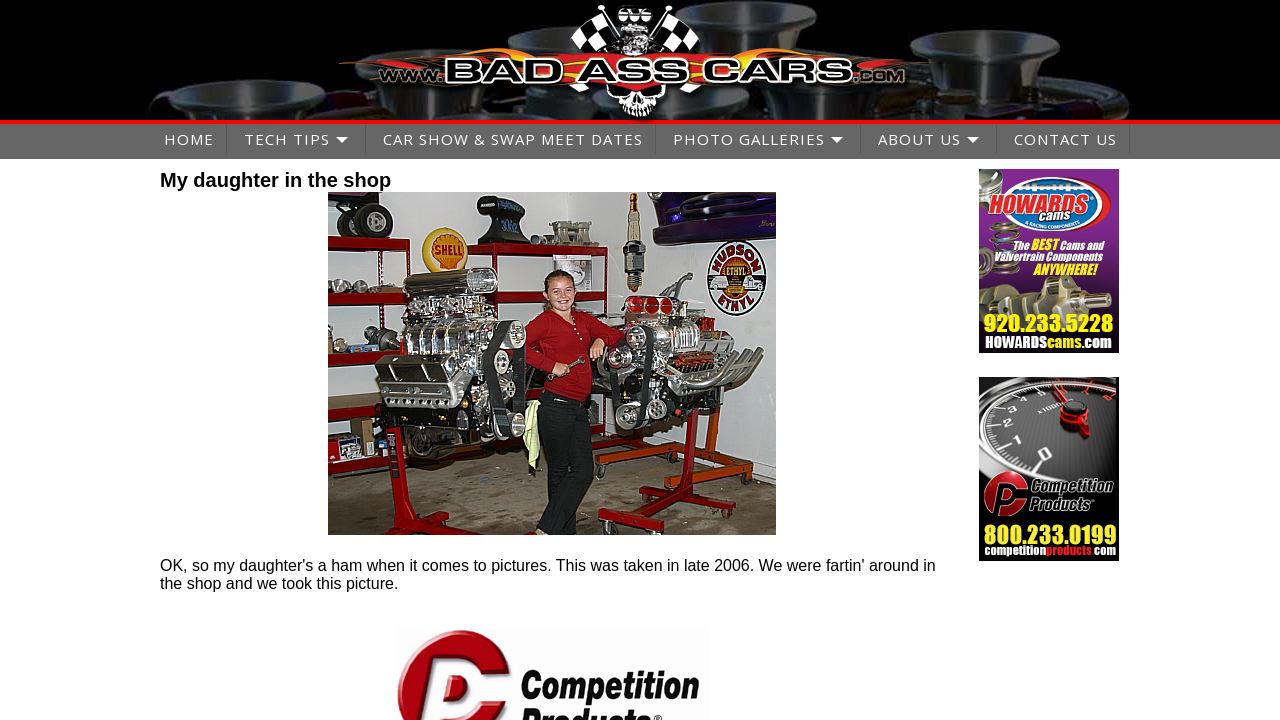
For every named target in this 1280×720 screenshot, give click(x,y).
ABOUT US (919, 139)
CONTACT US (1065, 139)
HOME (189, 139)
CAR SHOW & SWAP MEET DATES (513, 139)
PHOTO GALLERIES (749, 139)
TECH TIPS (287, 139)
